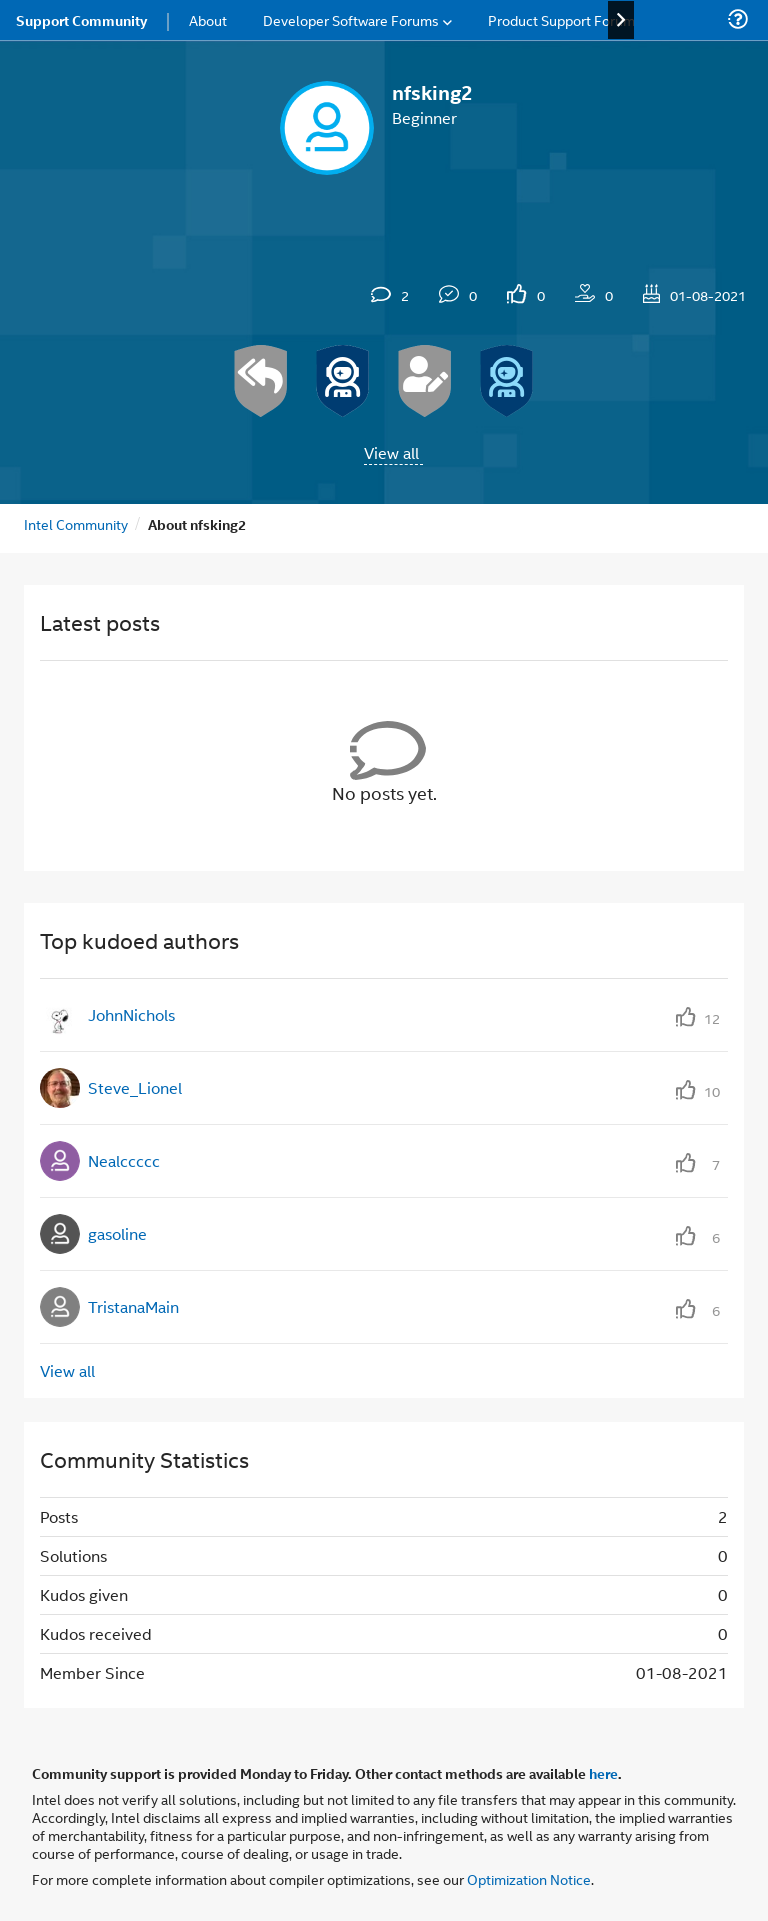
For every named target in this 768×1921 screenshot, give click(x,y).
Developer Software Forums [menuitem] (351, 19)
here (603, 1773)
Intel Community (76, 523)
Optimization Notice (529, 1878)
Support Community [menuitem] (81, 20)
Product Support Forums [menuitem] (565, 19)
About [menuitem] (208, 19)
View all (391, 452)
